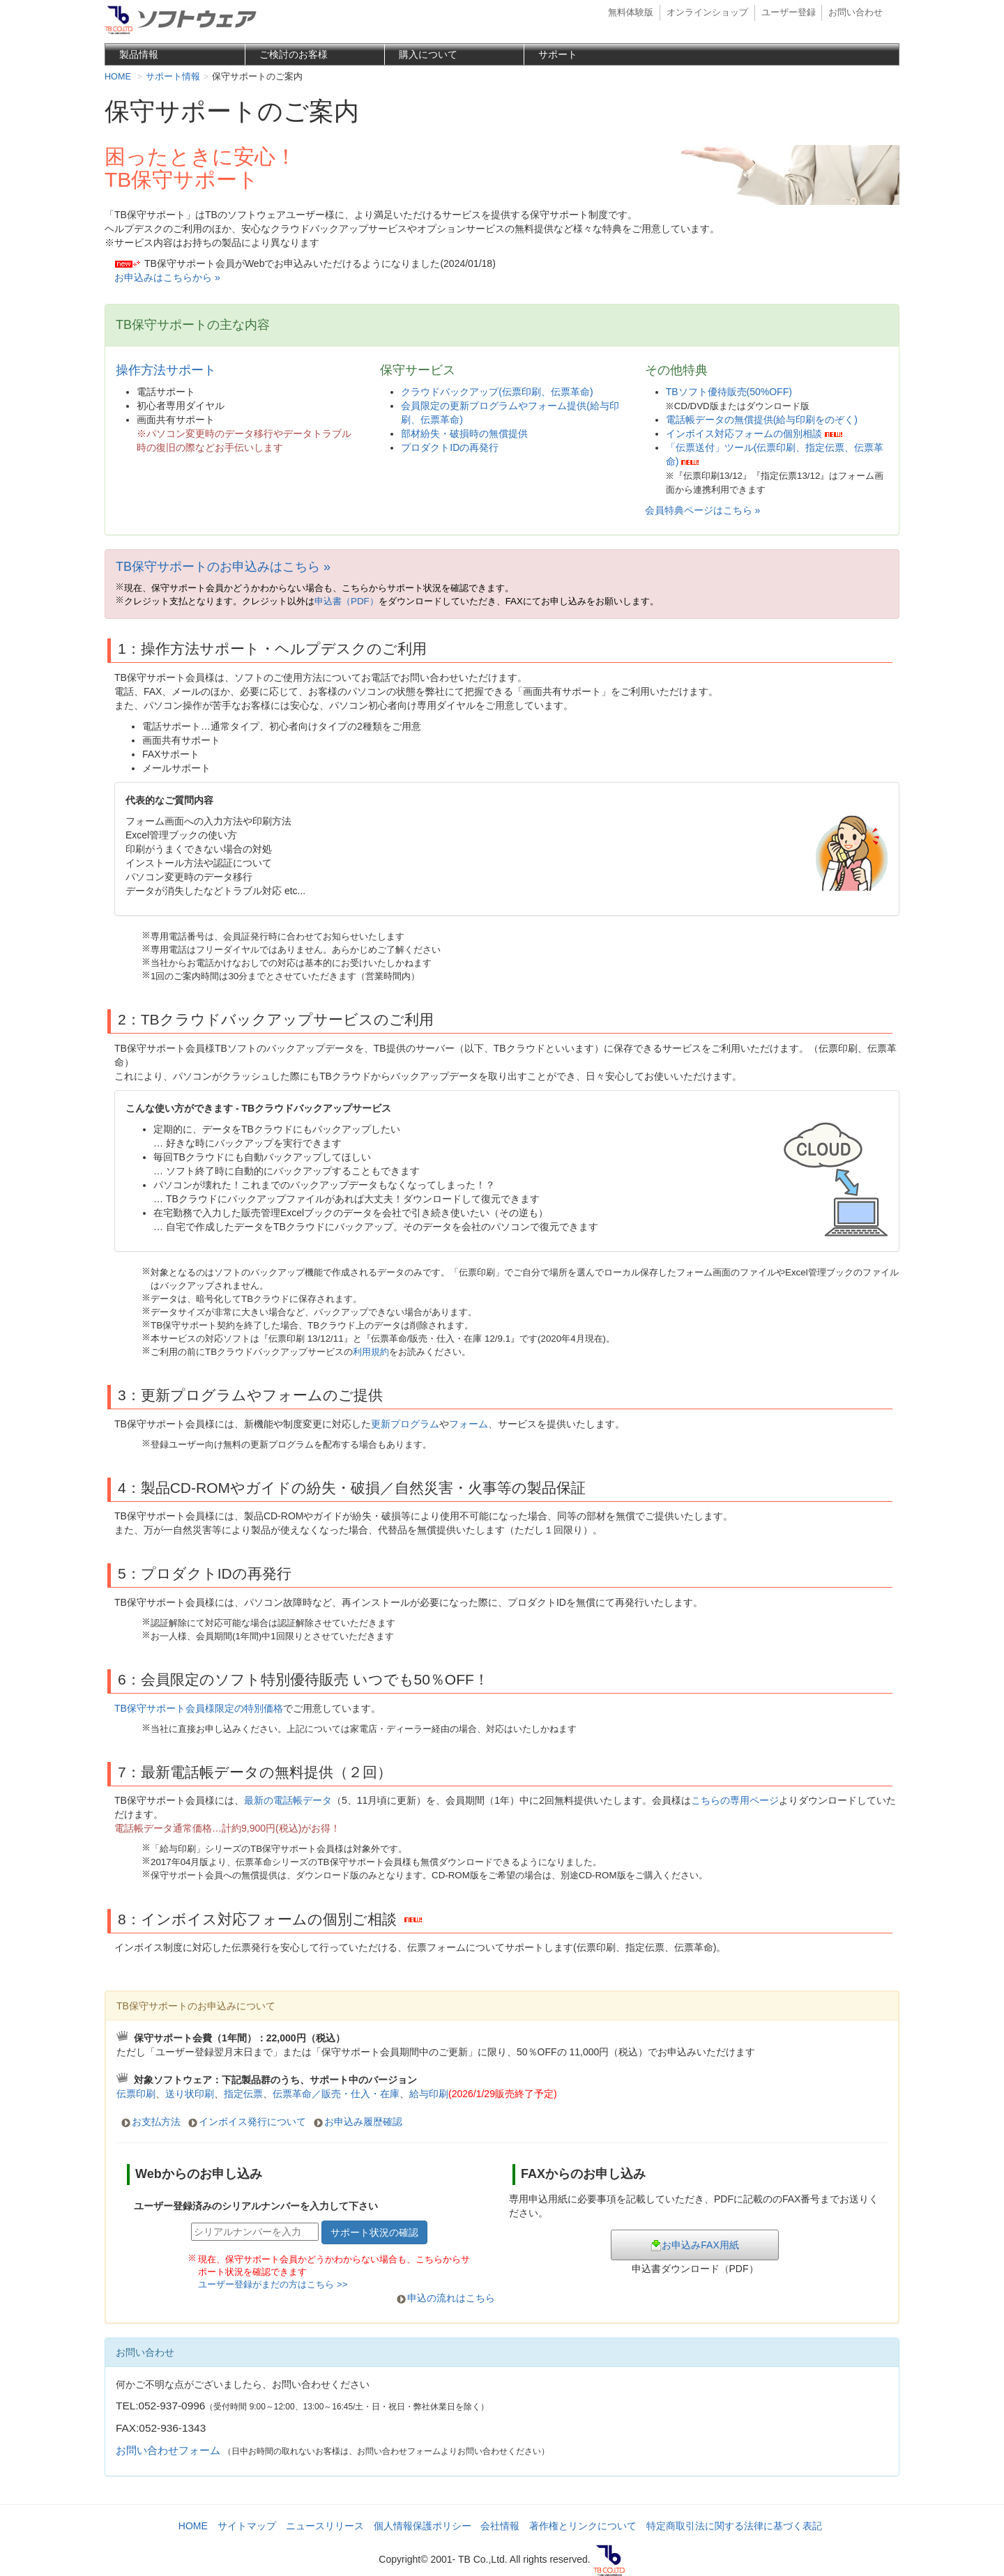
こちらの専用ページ (735, 1800)
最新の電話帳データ (288, 1800)
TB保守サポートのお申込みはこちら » (223, 567)
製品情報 (138, 54)
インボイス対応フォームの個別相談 (744, 433)
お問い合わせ (855, 12)
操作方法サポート (166, 370)
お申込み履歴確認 (363, 2121)
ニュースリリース (325, 2525)
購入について (428, 54)
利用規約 (371, 1352)
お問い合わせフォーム (168, 2450)
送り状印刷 (189, 2093)
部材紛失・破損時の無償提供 (464, 433)
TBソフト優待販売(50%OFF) (729, 391)
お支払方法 (156, 2121)
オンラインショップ (707, 12)
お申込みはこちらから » (167, 277)
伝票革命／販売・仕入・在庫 (336, 2093)
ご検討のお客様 (293, 54)
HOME (193, 2525)
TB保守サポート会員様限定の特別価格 (198, 1708)
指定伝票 (243, 2093)
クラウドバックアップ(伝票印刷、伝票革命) (497, 391)
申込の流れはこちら (451, 2297)
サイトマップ (247, 2525)
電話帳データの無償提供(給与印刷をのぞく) (762, 419)
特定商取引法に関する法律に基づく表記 (734, 2525)
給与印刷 (483, 2093)
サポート (557, 54)
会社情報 (499, 2525)
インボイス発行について (252, 2121)
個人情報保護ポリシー (422, 2525)
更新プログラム (405, 1423)
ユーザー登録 (788, 12)
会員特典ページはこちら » (703, 510)
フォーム (468, 1423)
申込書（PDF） (346, 601)
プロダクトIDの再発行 (450, 447)
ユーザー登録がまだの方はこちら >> (272, 2284)
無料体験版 (630, 12)
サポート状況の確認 (374, 2232)
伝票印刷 (135, 2093)
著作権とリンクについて (583, 2525)
